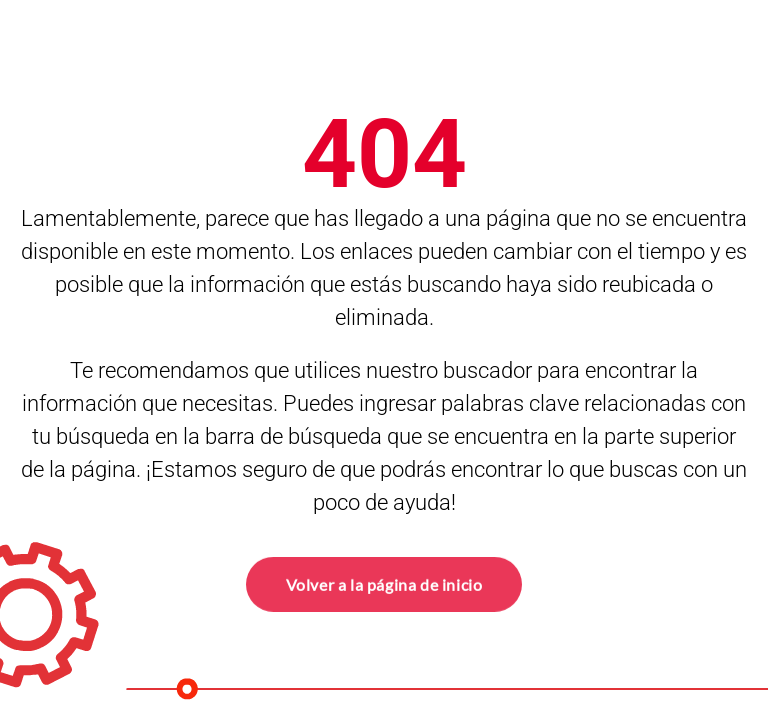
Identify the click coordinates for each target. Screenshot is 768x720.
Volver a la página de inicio (384, 583)
